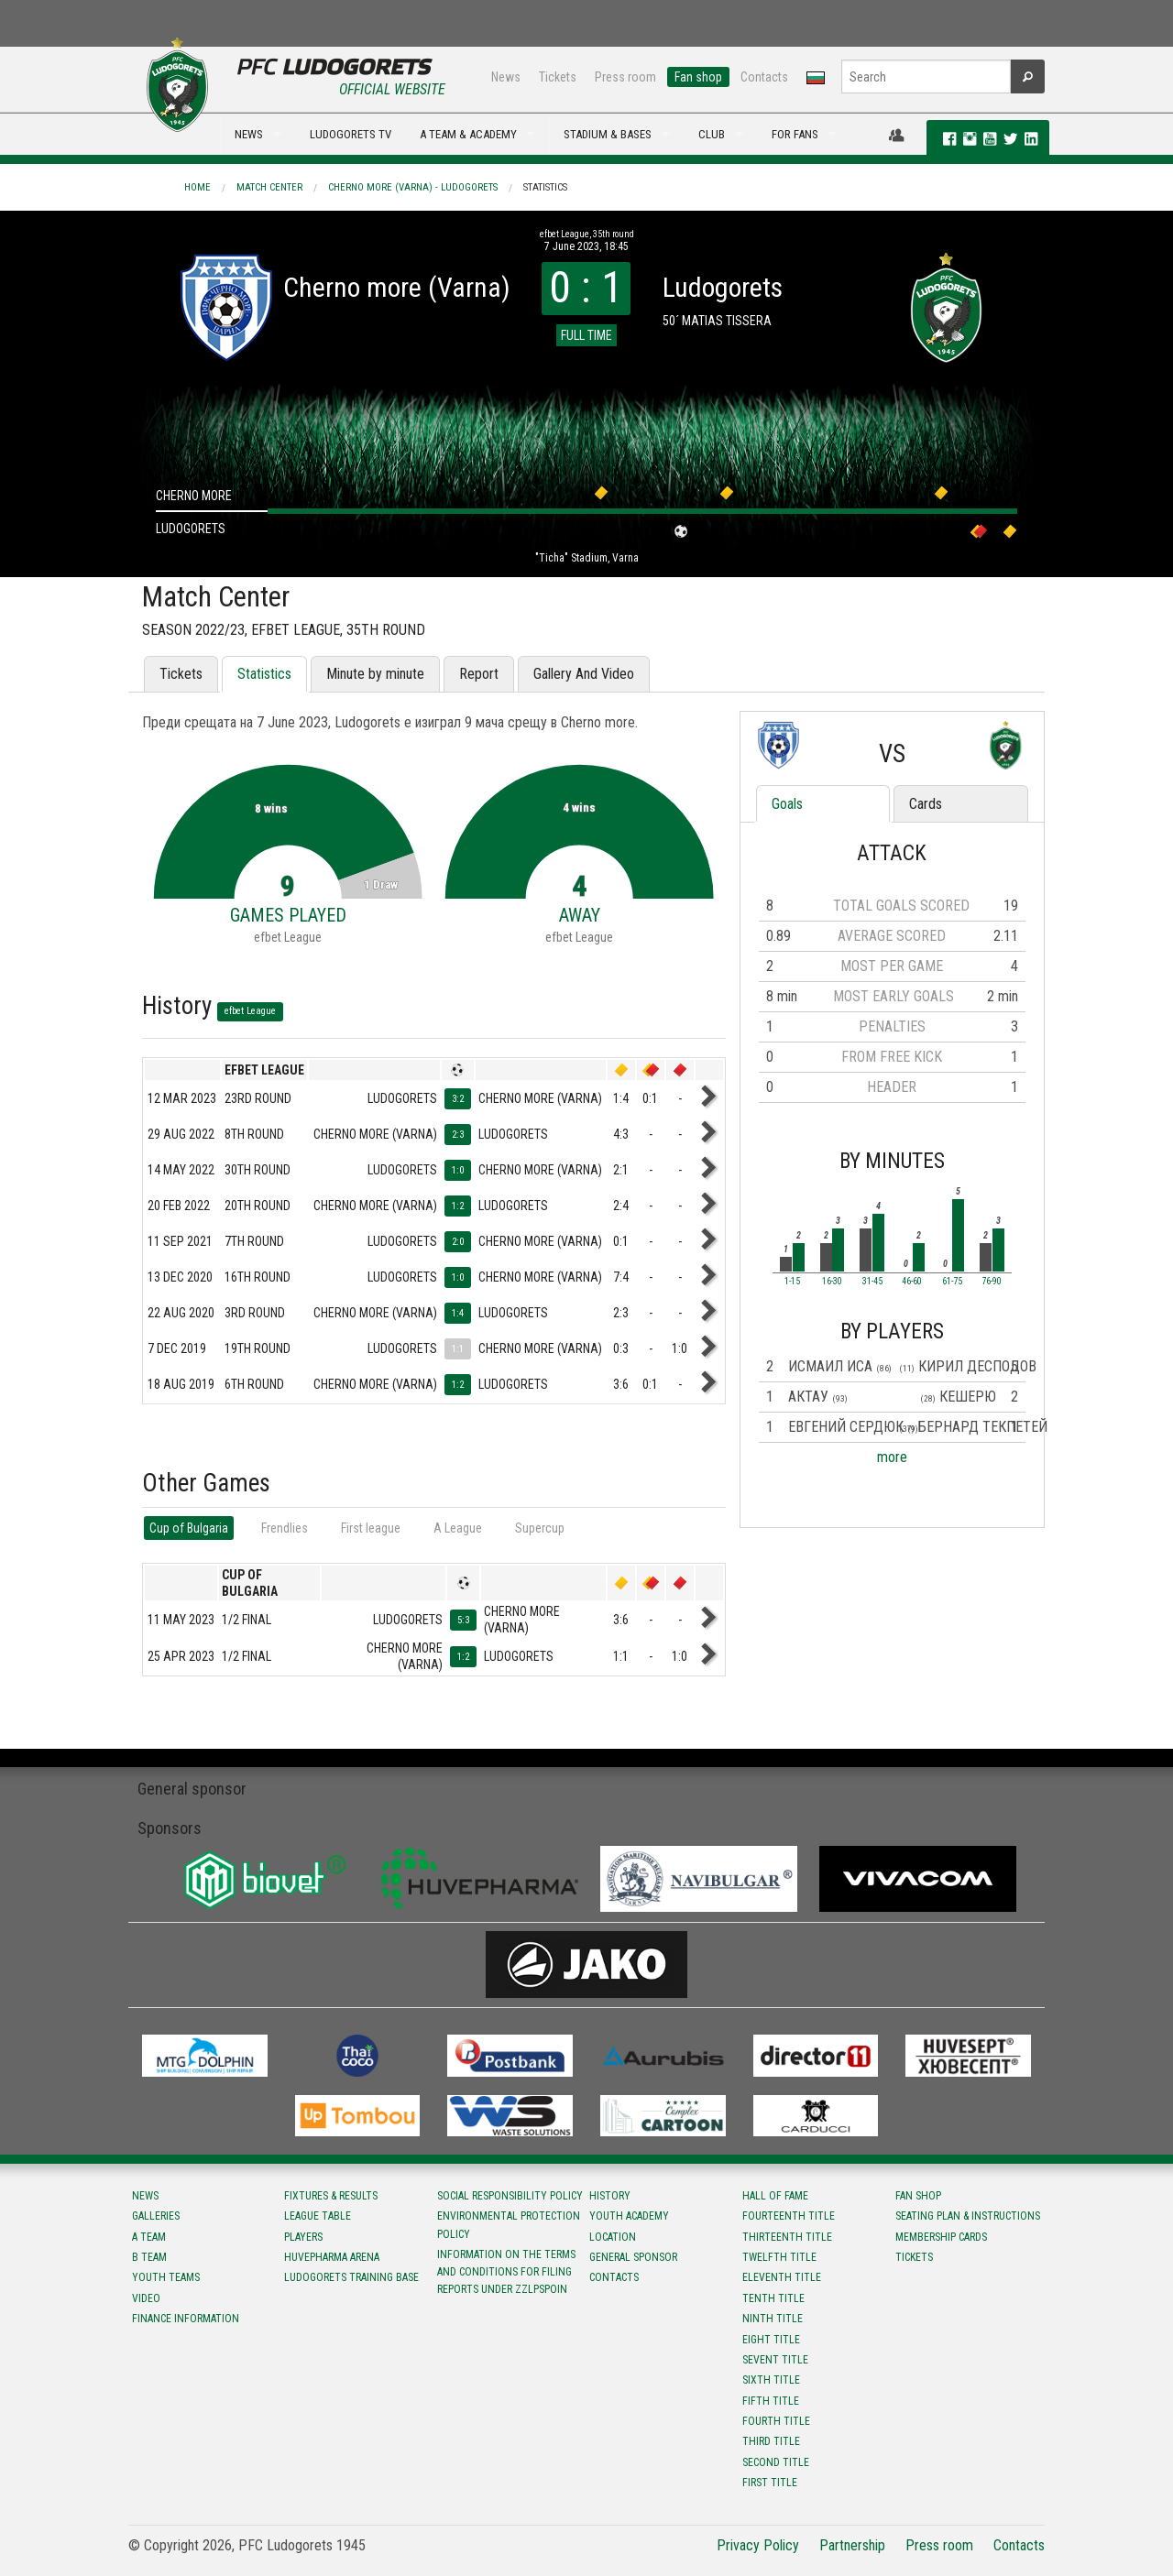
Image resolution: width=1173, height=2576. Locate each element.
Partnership (852, 2545)
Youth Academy (629, 2216)
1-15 (792, 1281)
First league (370, 1528)
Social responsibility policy (510, 2195)
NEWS (249, 134)
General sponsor (633, 2257)
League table (317, 2216)
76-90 (991, 1281)
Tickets (557, 77)
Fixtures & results (331, 2195)
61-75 (952, 1281)
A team (149, 2237)
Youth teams (166, 2277)
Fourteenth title (788, 2216)
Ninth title (772, 2318)
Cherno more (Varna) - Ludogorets (413, 187)
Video (146, 2298)
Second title (775, 2462)
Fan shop (698, 77)
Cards (925, 804)
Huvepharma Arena (331, 2257)
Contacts (764, 77)
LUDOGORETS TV (350, 134)
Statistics (545, 187)
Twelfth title (779, 2257)
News (506, 77)
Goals (787, 804)
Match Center (269, 187)
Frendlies (284, 1528)
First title (769, 2482)
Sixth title (771, 2380)
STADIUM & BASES (608, 134)
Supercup (540, 1528)
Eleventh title (781, 2277)
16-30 (832, 1281)
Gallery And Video (583, 673)
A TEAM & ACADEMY (468, 134)
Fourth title (776, 2421)
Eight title (771, 2339)
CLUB (711, 134)
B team (149, 2257)
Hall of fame (775, 2195)
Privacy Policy (758, 2545)
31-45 (872, 1281)
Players (303, 2237)
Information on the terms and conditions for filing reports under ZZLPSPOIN (506, 2272)
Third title (771, 2441)
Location (612, 2237)
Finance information (185, 2318)
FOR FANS (795, 134)
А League (457, 1528)
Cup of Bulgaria (188, 1528)
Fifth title (770, 2401)
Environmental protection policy (508, 2225)
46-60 (912, 1281)
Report (479, 673)
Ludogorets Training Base (351, 2277)
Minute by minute (375, 673)
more (892, 1457)
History (609, 2195)
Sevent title (775, 2359)
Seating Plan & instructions (967, 2216)
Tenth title (773, 2298)
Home (197, 187)
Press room (625, 77)
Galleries (156, 2216)
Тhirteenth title (787, 2237)
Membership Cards (941, 2237)
